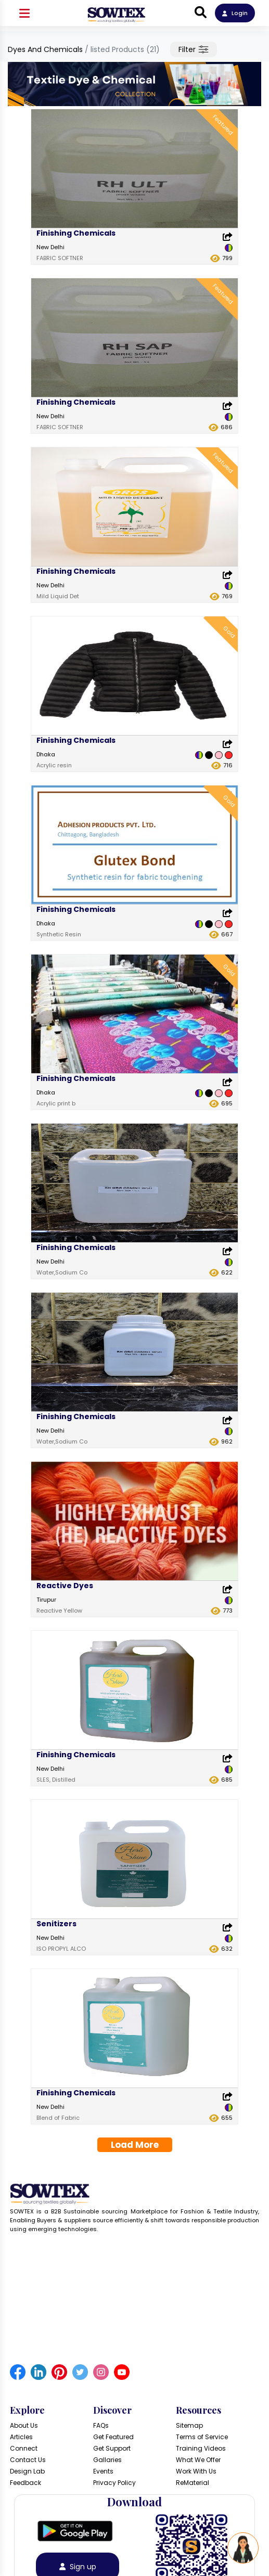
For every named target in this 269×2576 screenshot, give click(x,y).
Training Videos (201, 2448)
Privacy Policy (114, 2482)
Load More (135, 2145)
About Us (24, 2425)
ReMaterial (192, 2482)
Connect (23, 2448)
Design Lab (27, 2471)
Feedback (25, 2482)
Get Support (112, 2448)
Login (235, 13)
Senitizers (56, 1923)
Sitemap (189, 2425)
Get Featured (113, 2436)
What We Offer (198, 2459)
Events (103, 2471)
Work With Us (196, 2471)
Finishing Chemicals (76, 233)
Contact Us (28, 2459)
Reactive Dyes (64, 1585)
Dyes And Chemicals (45, 49)
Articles (21, 2436)
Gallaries (107, 2459)
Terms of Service (202, 2436)
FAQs (101, 2425)
